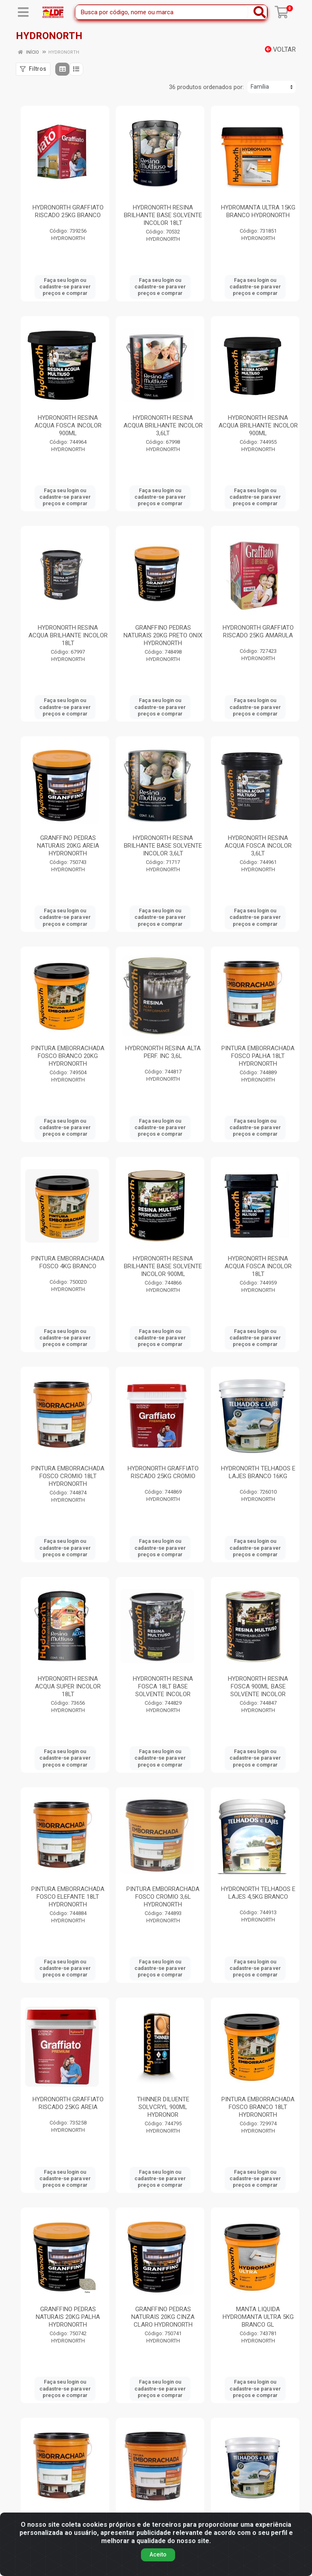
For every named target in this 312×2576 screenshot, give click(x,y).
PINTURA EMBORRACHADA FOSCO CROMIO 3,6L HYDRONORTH (162, 1896)
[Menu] (23, 12)
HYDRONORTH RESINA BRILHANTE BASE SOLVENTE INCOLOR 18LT (163, 215)
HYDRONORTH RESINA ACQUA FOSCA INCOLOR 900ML (68, 425)
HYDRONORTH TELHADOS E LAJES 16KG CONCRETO (258, 2523)
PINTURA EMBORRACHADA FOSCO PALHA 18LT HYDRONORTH (258, 1056)
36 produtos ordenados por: (206, 87)
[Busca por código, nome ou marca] (162, 12)
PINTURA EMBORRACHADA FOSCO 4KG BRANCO (67, 1262)
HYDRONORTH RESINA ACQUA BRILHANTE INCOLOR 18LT (68, 635)
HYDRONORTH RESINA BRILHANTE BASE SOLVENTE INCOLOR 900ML (163, 1266)
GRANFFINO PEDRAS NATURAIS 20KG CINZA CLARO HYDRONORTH (163, 2317)
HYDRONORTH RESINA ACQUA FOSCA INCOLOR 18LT (258, 1266)
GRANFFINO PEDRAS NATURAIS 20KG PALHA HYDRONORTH (68, 2317)
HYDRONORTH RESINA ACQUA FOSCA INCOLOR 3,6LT (258, 845)
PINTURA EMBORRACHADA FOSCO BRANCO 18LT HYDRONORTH (258, 2107)
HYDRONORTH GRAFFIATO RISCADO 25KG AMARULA (258, 631)
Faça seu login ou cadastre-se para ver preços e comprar (65, 287)
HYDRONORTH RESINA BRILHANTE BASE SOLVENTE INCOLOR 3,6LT (163, 845)
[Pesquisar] (259, 12)
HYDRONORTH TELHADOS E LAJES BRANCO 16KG (258, 1472)
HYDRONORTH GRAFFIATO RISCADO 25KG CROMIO (163, 1472)
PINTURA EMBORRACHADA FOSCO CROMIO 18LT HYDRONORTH (67, 1476)
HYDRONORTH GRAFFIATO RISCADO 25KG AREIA (68, 2103)
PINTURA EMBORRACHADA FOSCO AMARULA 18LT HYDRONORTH (67, 2527)
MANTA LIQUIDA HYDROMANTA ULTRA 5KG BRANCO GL (258, 2317)
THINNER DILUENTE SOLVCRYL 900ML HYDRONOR (163, 2107)
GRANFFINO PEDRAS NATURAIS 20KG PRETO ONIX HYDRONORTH (163, 635)
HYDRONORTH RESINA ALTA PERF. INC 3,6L (163, 1052)
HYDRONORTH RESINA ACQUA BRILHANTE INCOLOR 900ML (258, 425)
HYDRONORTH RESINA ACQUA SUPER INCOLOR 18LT (68, 1686)
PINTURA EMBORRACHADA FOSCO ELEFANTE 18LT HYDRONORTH (67, 1896)
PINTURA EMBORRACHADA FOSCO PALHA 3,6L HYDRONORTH (162, 2527)
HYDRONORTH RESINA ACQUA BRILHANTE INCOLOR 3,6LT (163, 425)
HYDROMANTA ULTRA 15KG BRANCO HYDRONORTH (258, 211)
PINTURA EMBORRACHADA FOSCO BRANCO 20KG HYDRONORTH (67, 1056)
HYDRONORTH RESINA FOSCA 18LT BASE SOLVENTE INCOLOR (163, 1686)
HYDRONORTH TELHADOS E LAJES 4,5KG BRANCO (258, 1892)
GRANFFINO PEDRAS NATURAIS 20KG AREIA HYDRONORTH (68, 845)
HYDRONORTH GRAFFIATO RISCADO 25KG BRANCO (68, 211)
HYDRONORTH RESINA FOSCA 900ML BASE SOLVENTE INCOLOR (258, 1686)
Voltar (280, 49)
